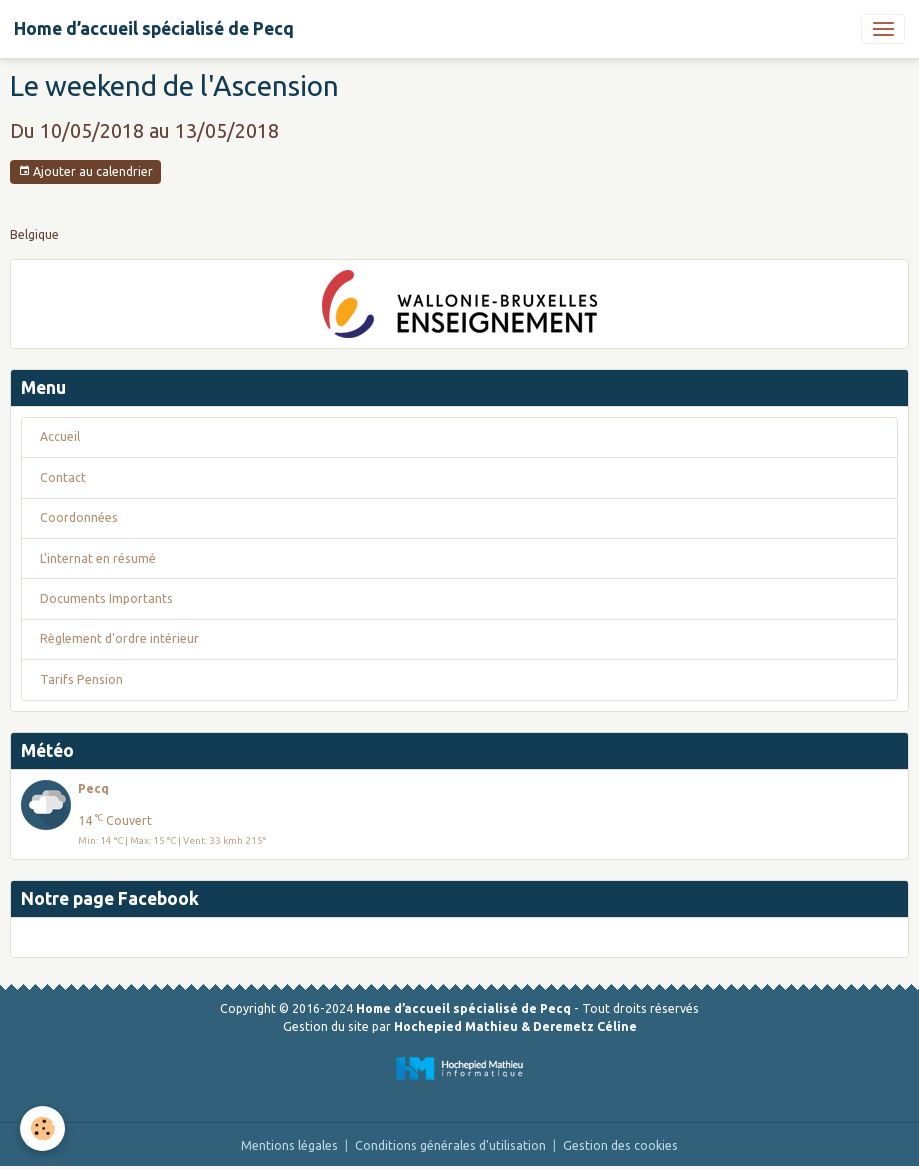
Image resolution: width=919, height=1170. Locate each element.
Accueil (60, 436)
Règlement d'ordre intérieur (119, 638)
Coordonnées (79, 517)
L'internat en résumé (98, 558)
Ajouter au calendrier (85, 171)
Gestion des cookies (620, 1145)
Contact (63, 477)
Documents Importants (106, 598)
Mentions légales (289, 1145)
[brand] (154, 29)
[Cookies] (42, 1128)
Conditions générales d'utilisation (450, 1145)
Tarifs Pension (81, 679)
